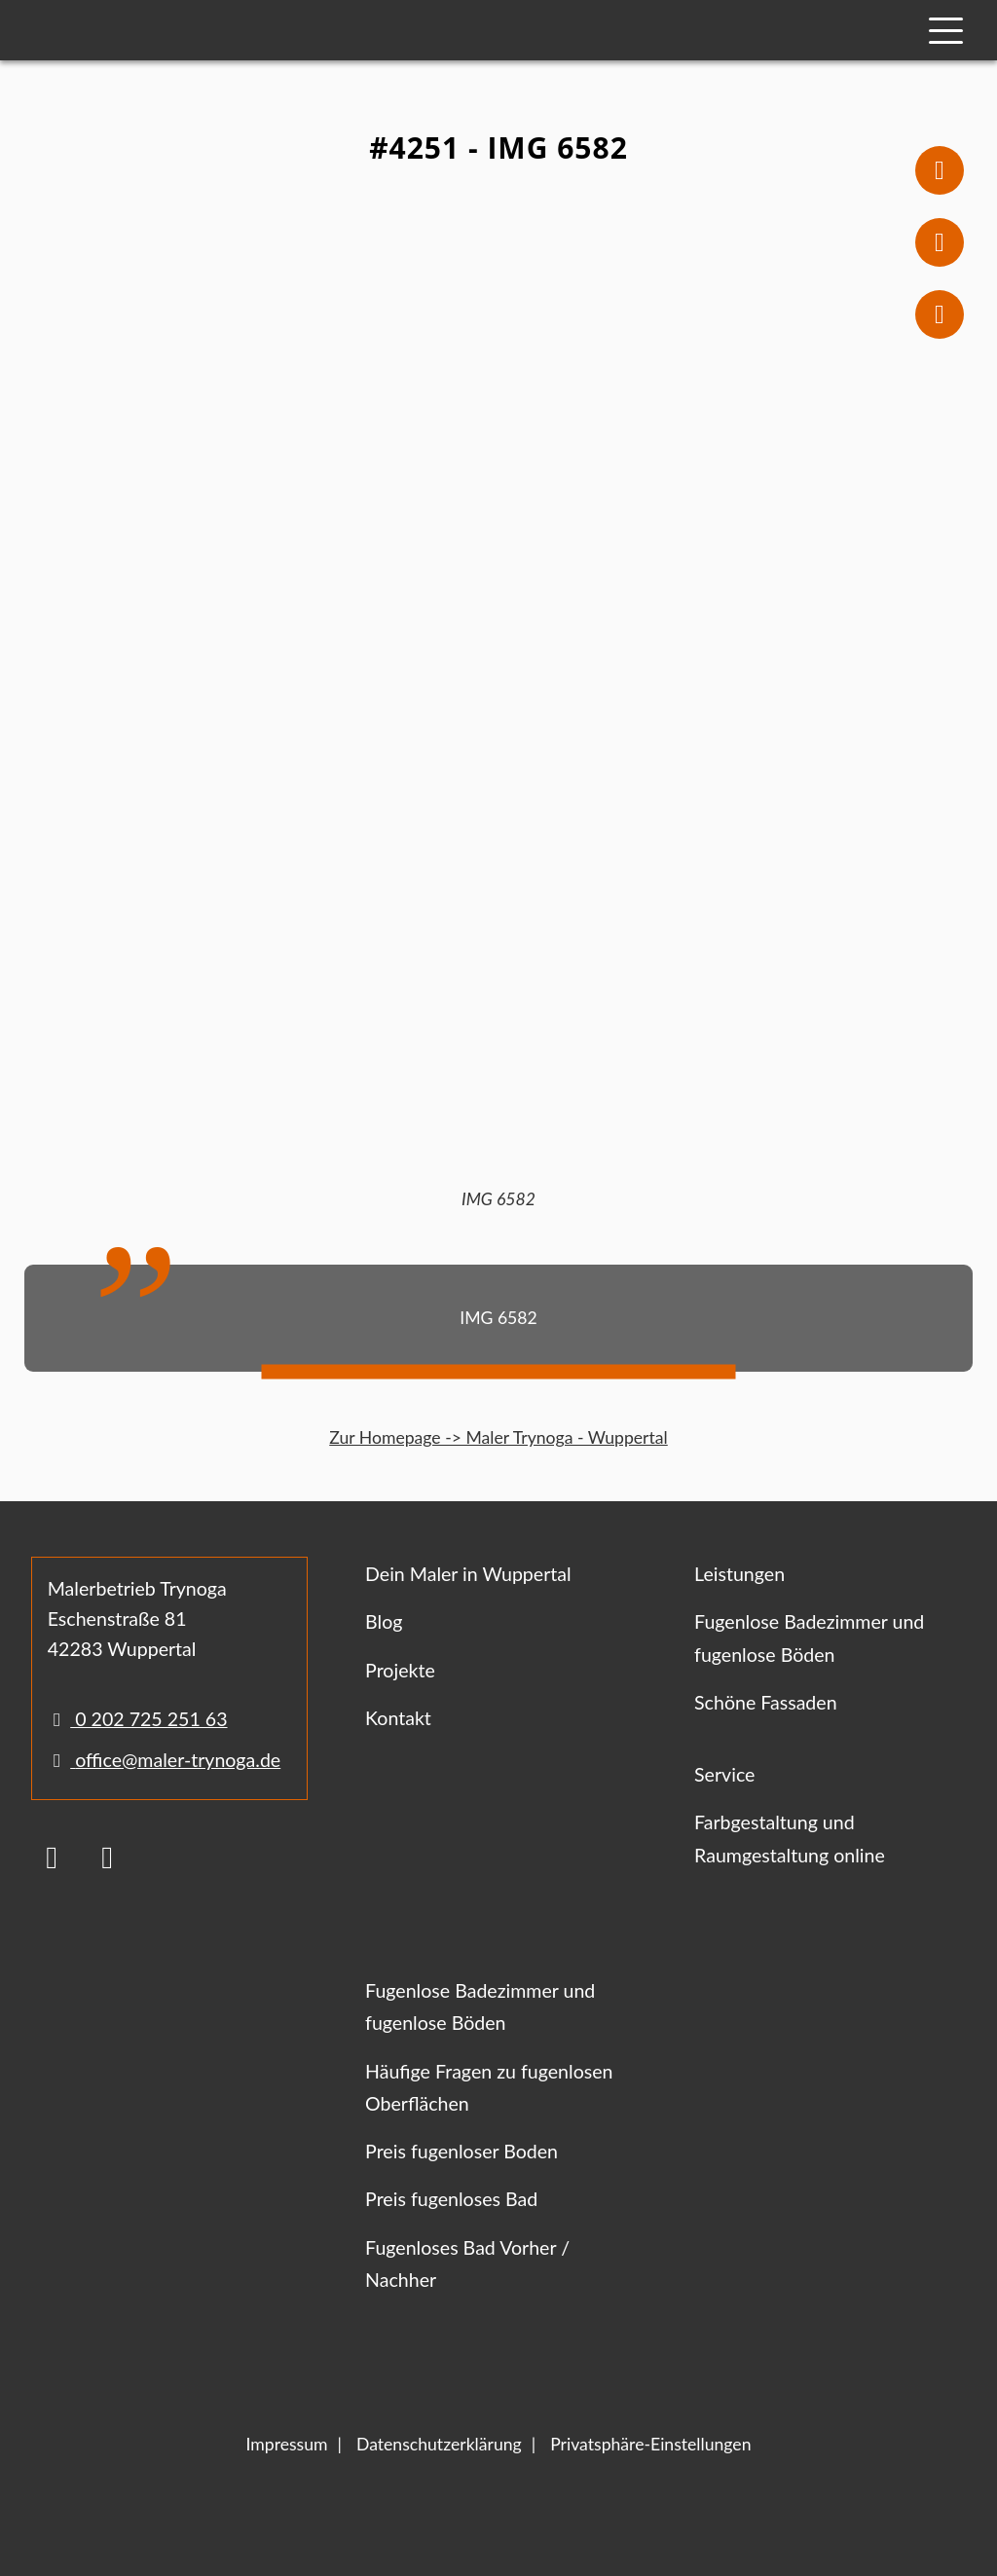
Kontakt (398, 1718)
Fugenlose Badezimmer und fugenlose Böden (809, 1637)
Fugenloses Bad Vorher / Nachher (467, 2263)
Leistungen (739, 1574)
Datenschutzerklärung (439, 2444)
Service (724, 1774)
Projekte (400, 1670)
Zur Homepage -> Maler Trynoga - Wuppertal (498, 1437)
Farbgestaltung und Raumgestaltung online (789, 1838)
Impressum (287, 2444)
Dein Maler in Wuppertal (468, 1574)
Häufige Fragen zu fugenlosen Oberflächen (488, 2087)
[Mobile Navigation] (946, 31)
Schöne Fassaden (765, 1702)
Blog (383, 1621)
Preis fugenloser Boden (461, 2151)
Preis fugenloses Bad (451, 2199)
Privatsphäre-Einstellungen (650, 2444)
